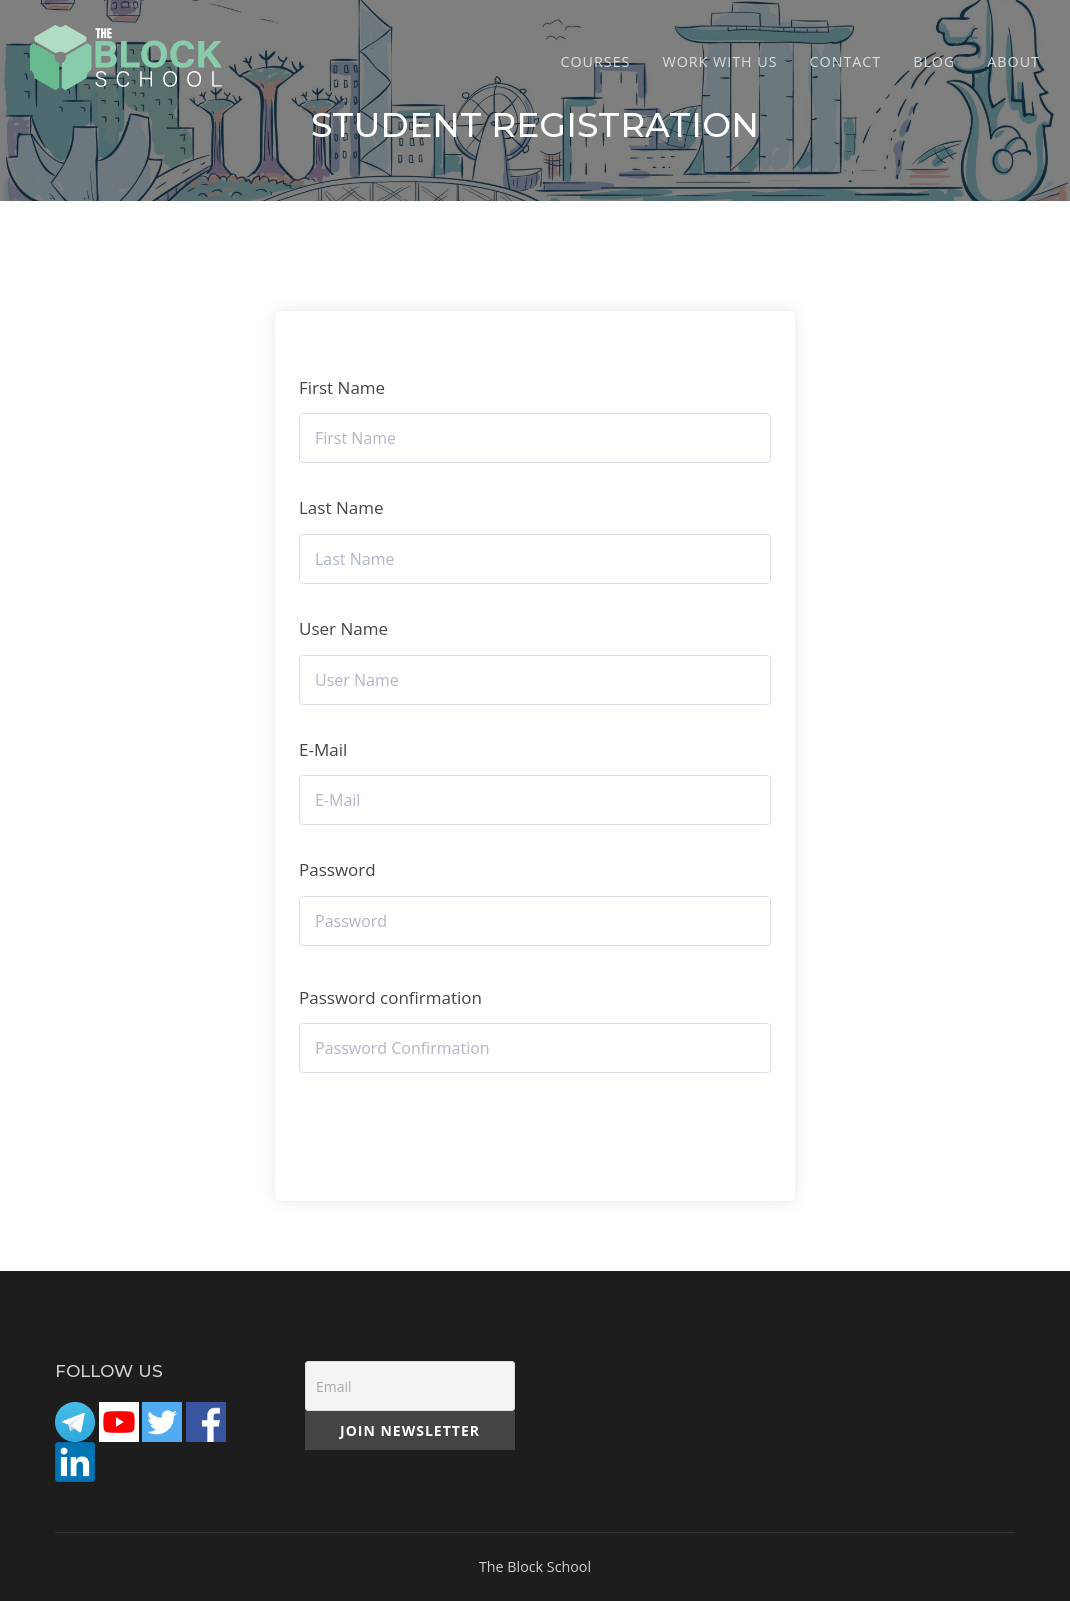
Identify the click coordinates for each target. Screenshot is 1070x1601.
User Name (343, 628)
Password (337, 869)
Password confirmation (390, 997)
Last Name (341, 507)
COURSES (596, 61)
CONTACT (846, 61)
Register (534, 1125)
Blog (934, 61)
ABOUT (1013, 61)
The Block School (535, 1566)
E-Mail (323, 749)
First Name (342, 387)
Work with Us (719, 61)
